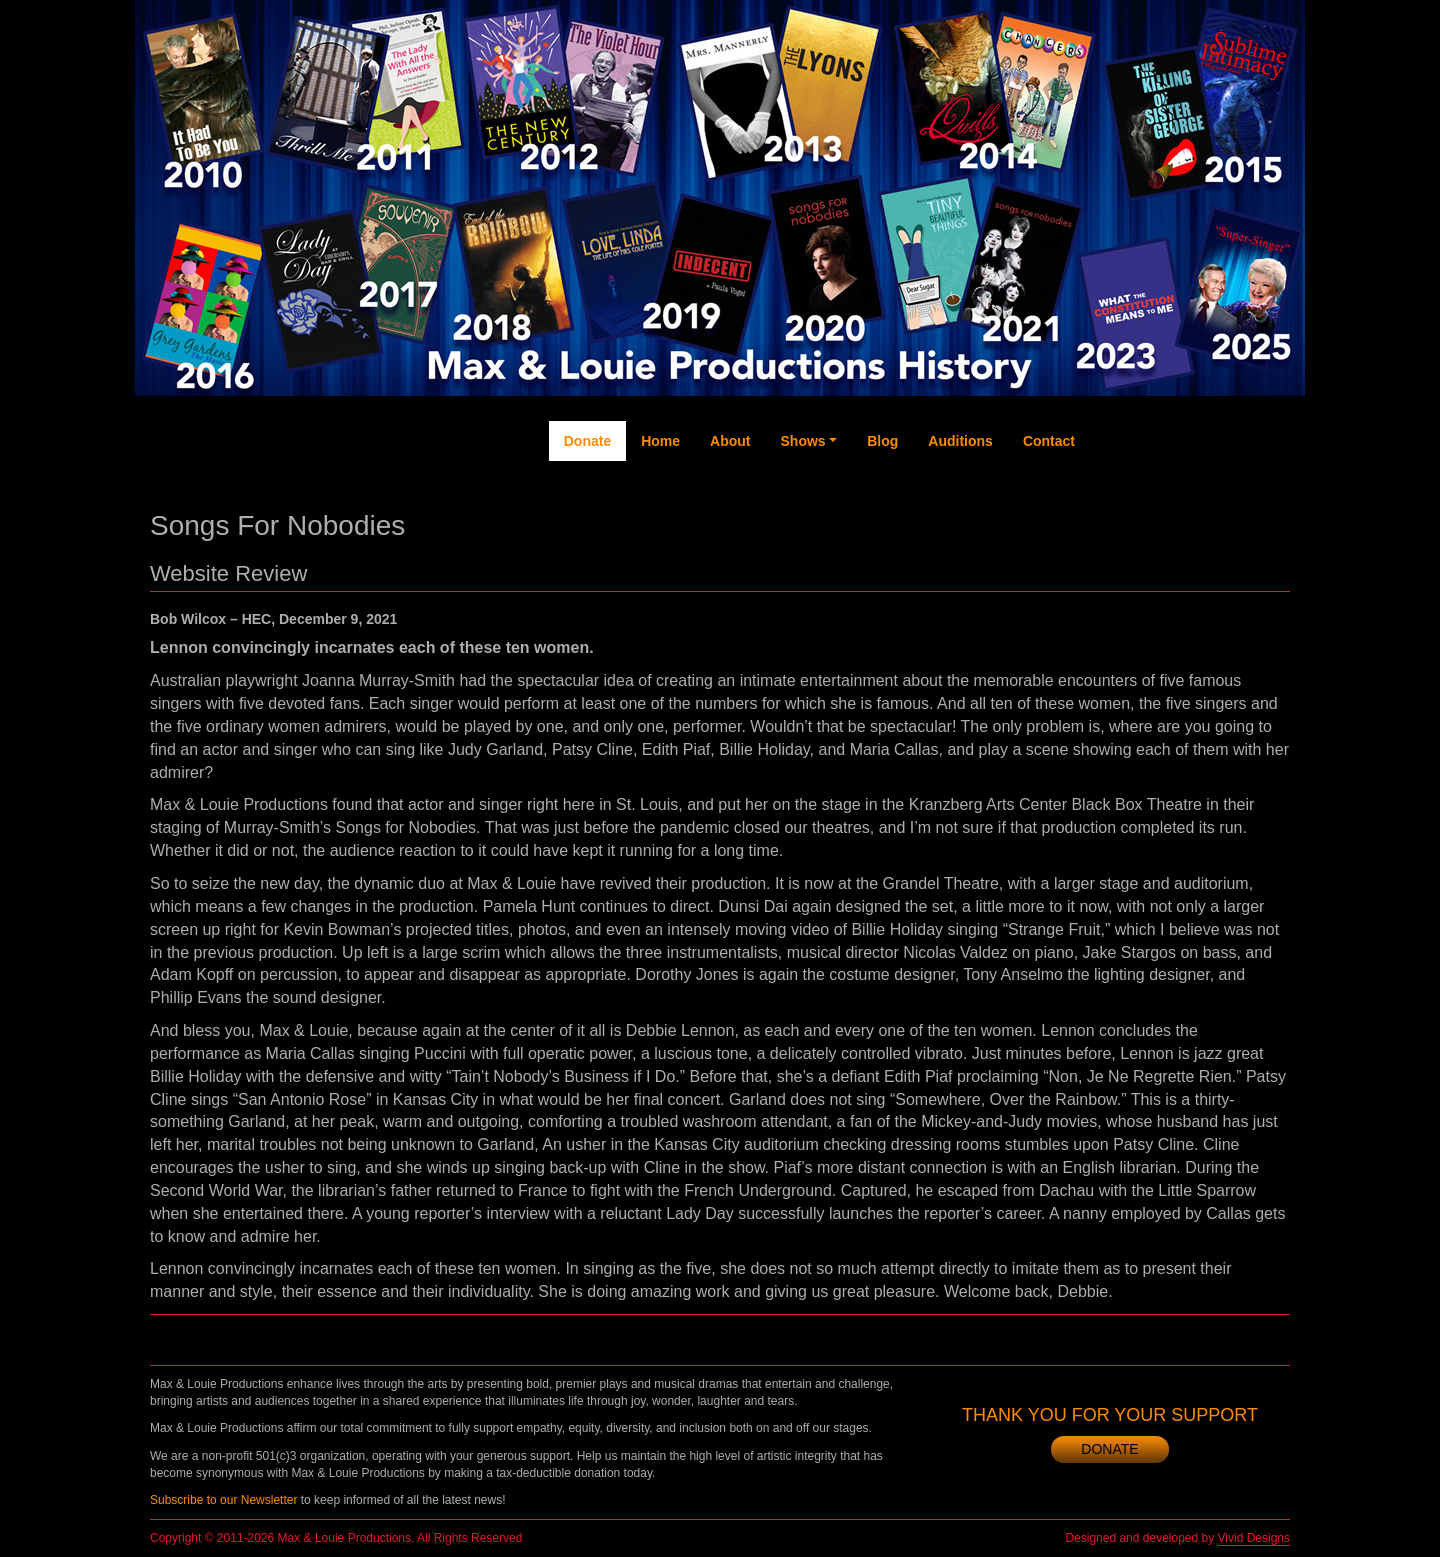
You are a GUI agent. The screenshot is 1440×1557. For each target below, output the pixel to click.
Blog (882, 441)
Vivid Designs (1254, 1538)
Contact (1049, 441)
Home (660, 441)
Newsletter (1270, 521)
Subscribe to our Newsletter (223, 1500)
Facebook (1109, 511)
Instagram (1231, 521)
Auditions (960, 441)
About (730, 441)
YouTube (1189, 501)
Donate (587, 441)
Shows (803, 441)
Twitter (1150, 491)
